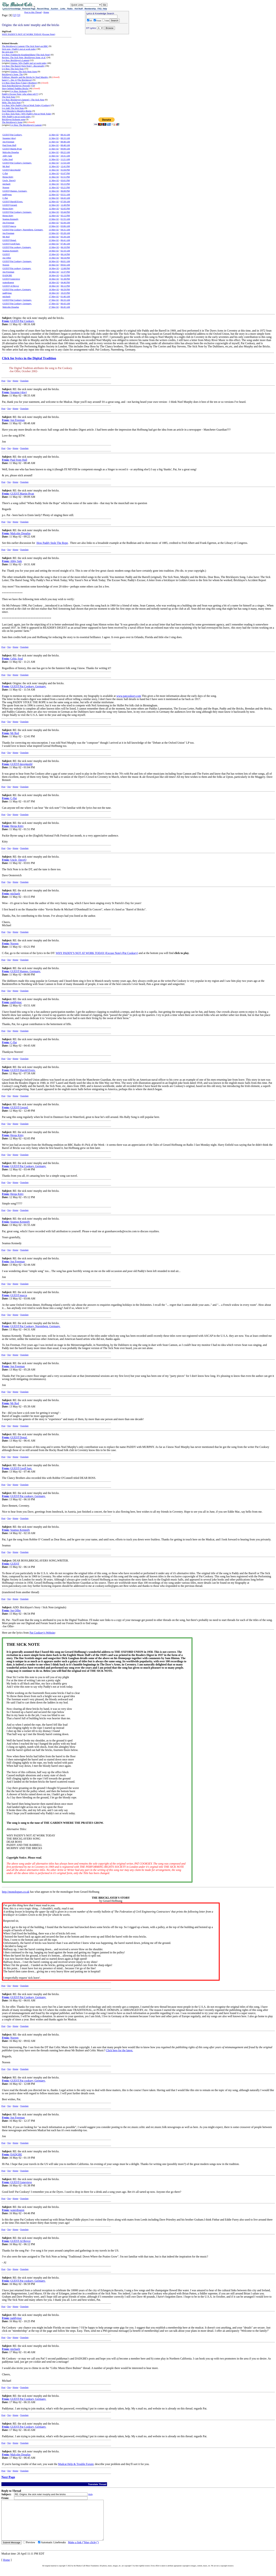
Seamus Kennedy (10, 219)
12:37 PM (65, 272)
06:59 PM (65, 289)
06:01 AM (65, 261)
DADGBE (7, 275)
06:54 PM (65, 257)
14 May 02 (54, 250)
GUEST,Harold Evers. (12, 201)
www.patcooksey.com (128, 695)
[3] (18, 15)
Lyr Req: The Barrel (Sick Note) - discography (23, 66)
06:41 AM (65, 240)
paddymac (7, 194)
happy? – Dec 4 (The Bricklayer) (17, 80)
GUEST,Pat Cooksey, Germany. (17, 261)
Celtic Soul (7, 159)
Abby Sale (7, 155)
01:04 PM (65, 169)
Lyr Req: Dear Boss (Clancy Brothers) (19, 82)
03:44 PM (65, 212)
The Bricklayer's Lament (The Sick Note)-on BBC (25, 46)
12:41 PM (65, 166)
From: (6, 321)
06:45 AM (65, 307)
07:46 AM (65, 243)
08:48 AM (65, 141)
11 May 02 (54, 134)
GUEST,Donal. (9, 240)
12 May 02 (54, 194)
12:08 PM (65, 268)
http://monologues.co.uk (15, 1891)
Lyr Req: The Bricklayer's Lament (26, 125)
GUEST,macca (9, 226)
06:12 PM (65, 286)
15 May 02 (54, 254)
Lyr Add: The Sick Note (13, 108)
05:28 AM (65, 233)
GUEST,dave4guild (11, 169)
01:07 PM (65, 173)
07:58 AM (65, 201)
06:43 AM (65, 303)
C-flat (5, 173)
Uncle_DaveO (8, 180)
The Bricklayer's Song (12, 122)
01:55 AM (65, 219)
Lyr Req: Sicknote (18, 91)
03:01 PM (65, 180)
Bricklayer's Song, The (12, 74)
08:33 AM (65, 138)
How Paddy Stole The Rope (52, 542)
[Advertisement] (107, 58)
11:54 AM (65, 162)
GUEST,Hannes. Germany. (14, 191)
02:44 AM (65, 222)
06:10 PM (65, 247)
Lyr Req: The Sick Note (13, 68)
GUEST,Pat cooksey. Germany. (16, 247)
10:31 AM (65, 155)
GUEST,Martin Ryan (12, 148)
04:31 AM (65, 229)
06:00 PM (65, 191)
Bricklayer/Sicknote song (13, 119)
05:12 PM (65, 215)
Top (9, 380)
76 (33, 85)
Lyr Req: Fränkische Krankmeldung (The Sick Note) (26, 54)
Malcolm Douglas (10, 152)
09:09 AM (65, 148)
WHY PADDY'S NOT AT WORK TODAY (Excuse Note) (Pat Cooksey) (97, 953)
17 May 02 (54, 296)
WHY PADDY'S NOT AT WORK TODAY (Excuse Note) (28, 34)
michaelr (6, 184)
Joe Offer (6, 257)
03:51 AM (65, 194)
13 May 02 (54, 219)
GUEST (6, 254)
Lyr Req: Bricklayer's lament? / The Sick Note (23, 99)
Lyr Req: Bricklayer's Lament (15, 60)
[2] (14, 15)
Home (46, 12)
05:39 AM (65, 236)
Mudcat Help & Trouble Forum (75, 2464)
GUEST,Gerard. (9, 205)
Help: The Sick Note (11, 102)
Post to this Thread (33, 12)
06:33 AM (65, 300)
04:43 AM (65, 198)
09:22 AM (65, 152)
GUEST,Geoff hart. (11, 243)
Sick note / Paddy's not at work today (19, 49)
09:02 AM (65, 264)
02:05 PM (65, 208)
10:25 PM (65, 293)
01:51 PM (65, 177)
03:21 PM (65, 187)
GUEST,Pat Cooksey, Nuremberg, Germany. (22, 229)
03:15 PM (65, 184)
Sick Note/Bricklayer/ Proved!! (16, 85)
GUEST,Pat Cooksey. (12, 134)
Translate (24, 380)
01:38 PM (65, 279)
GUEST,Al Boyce (10, 286)
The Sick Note (8, 97)
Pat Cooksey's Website (42, 1632)
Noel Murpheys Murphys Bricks (17, 111)
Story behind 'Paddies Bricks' (15, 88)
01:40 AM (65, 296)
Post (3, 380)
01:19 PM (65, 275)
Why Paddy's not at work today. (16, 116)
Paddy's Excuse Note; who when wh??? (20, 94)
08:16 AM (65, 134)
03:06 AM (65, 226)
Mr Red (6, 166)
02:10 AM (65, 250)
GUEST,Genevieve (11, 279)
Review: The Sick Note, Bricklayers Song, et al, (24, 57)
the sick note (8, 51)
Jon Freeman (8, 141)
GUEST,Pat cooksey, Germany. (16, 268)
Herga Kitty (7, 177)
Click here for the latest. (119, 2050)
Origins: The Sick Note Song (23, 71)
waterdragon (8, 282)
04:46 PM (65, 282)
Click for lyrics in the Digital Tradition (29, 358)
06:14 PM (65, 254)
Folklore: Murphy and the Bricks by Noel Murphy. (25, 77)
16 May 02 (54, 261)
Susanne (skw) (9, 138)
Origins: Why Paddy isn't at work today (28, 63)
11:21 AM (65, 159)
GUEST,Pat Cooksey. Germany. (17, 162)
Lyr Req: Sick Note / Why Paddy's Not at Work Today (26, 113)
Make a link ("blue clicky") (83, 2550)
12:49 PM (65, 205)
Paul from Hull (9, 145)
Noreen (5, 187)
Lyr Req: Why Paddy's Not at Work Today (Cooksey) (26, 105)
